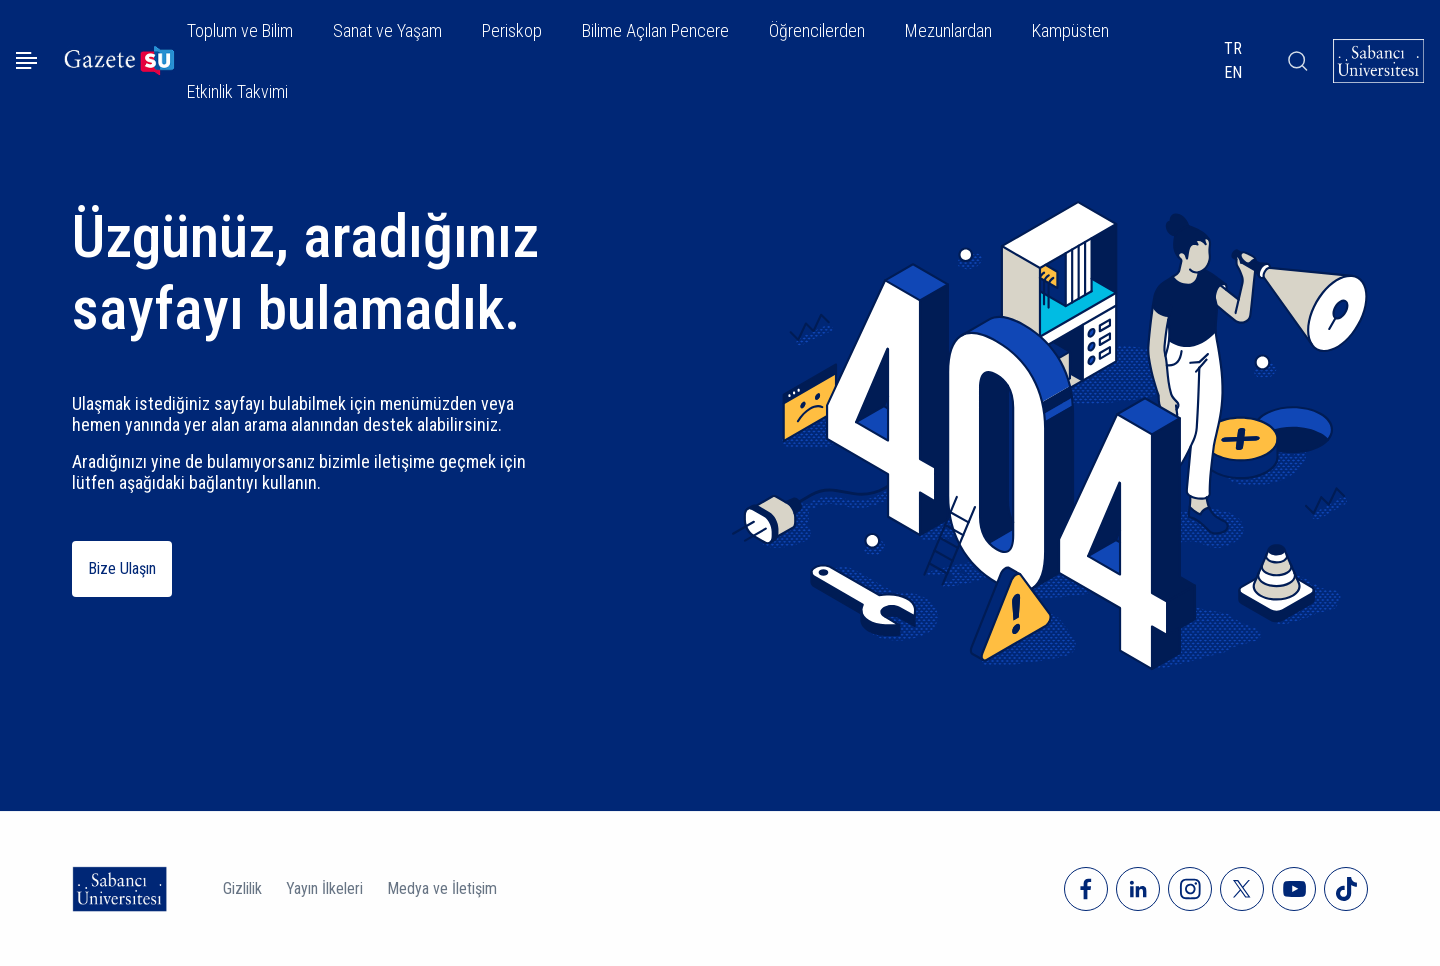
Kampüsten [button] (1070, 30)
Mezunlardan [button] (948, 30)
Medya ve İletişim (442, 888)
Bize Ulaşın (122, 568)
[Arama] (1297, 61)
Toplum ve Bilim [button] (240, 30)
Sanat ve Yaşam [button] (387, 30)
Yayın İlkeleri (324, 888)
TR (1233, 48)
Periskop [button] (512, 30)
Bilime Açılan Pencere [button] (655, 30)
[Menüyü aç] (26, 60)
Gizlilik (242, 888)
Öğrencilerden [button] (817, 30)
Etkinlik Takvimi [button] (237, 91)
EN (1233, 72)
